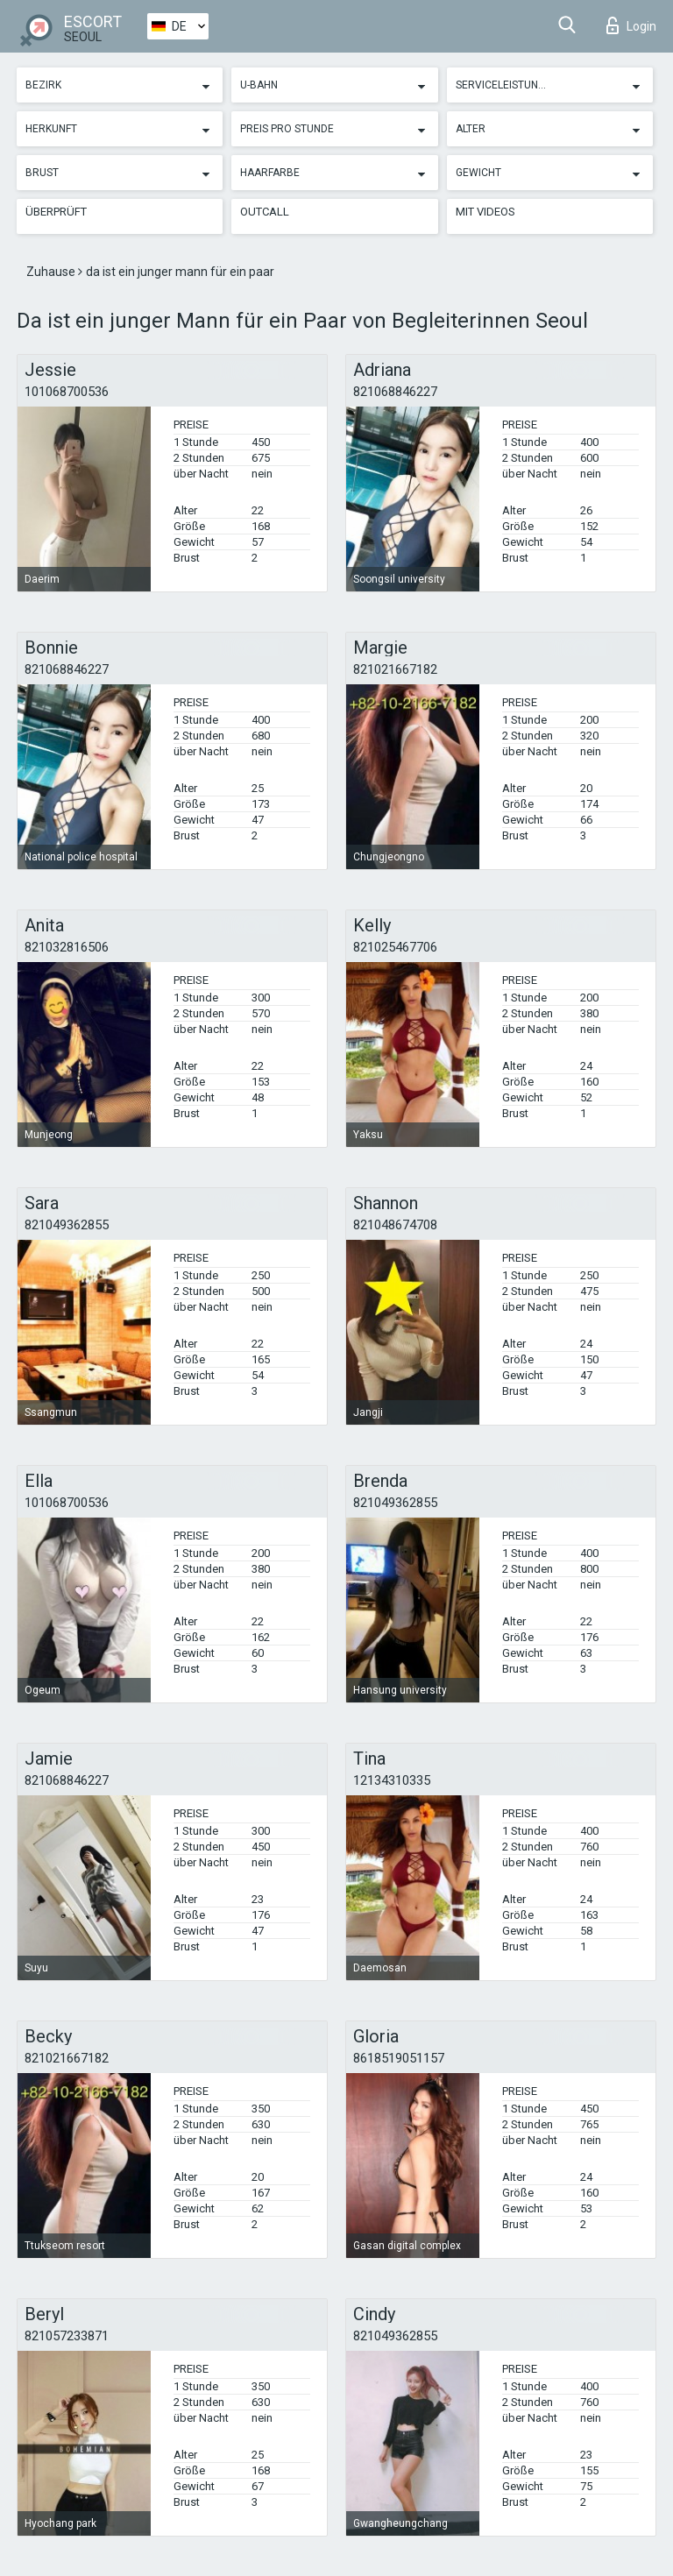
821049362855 (67, 1225)
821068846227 (395, 392)
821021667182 (395, 669)
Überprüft (56, 211)
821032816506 (67, 947)
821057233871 (67, 2336)
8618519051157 (398, 2058)
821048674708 (395, 1225)
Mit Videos (485, 211)
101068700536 (67, 392)
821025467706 (395, 947)
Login (631, 25)
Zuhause (52, 272)
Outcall (264, 211)
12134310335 (391, 1780)
